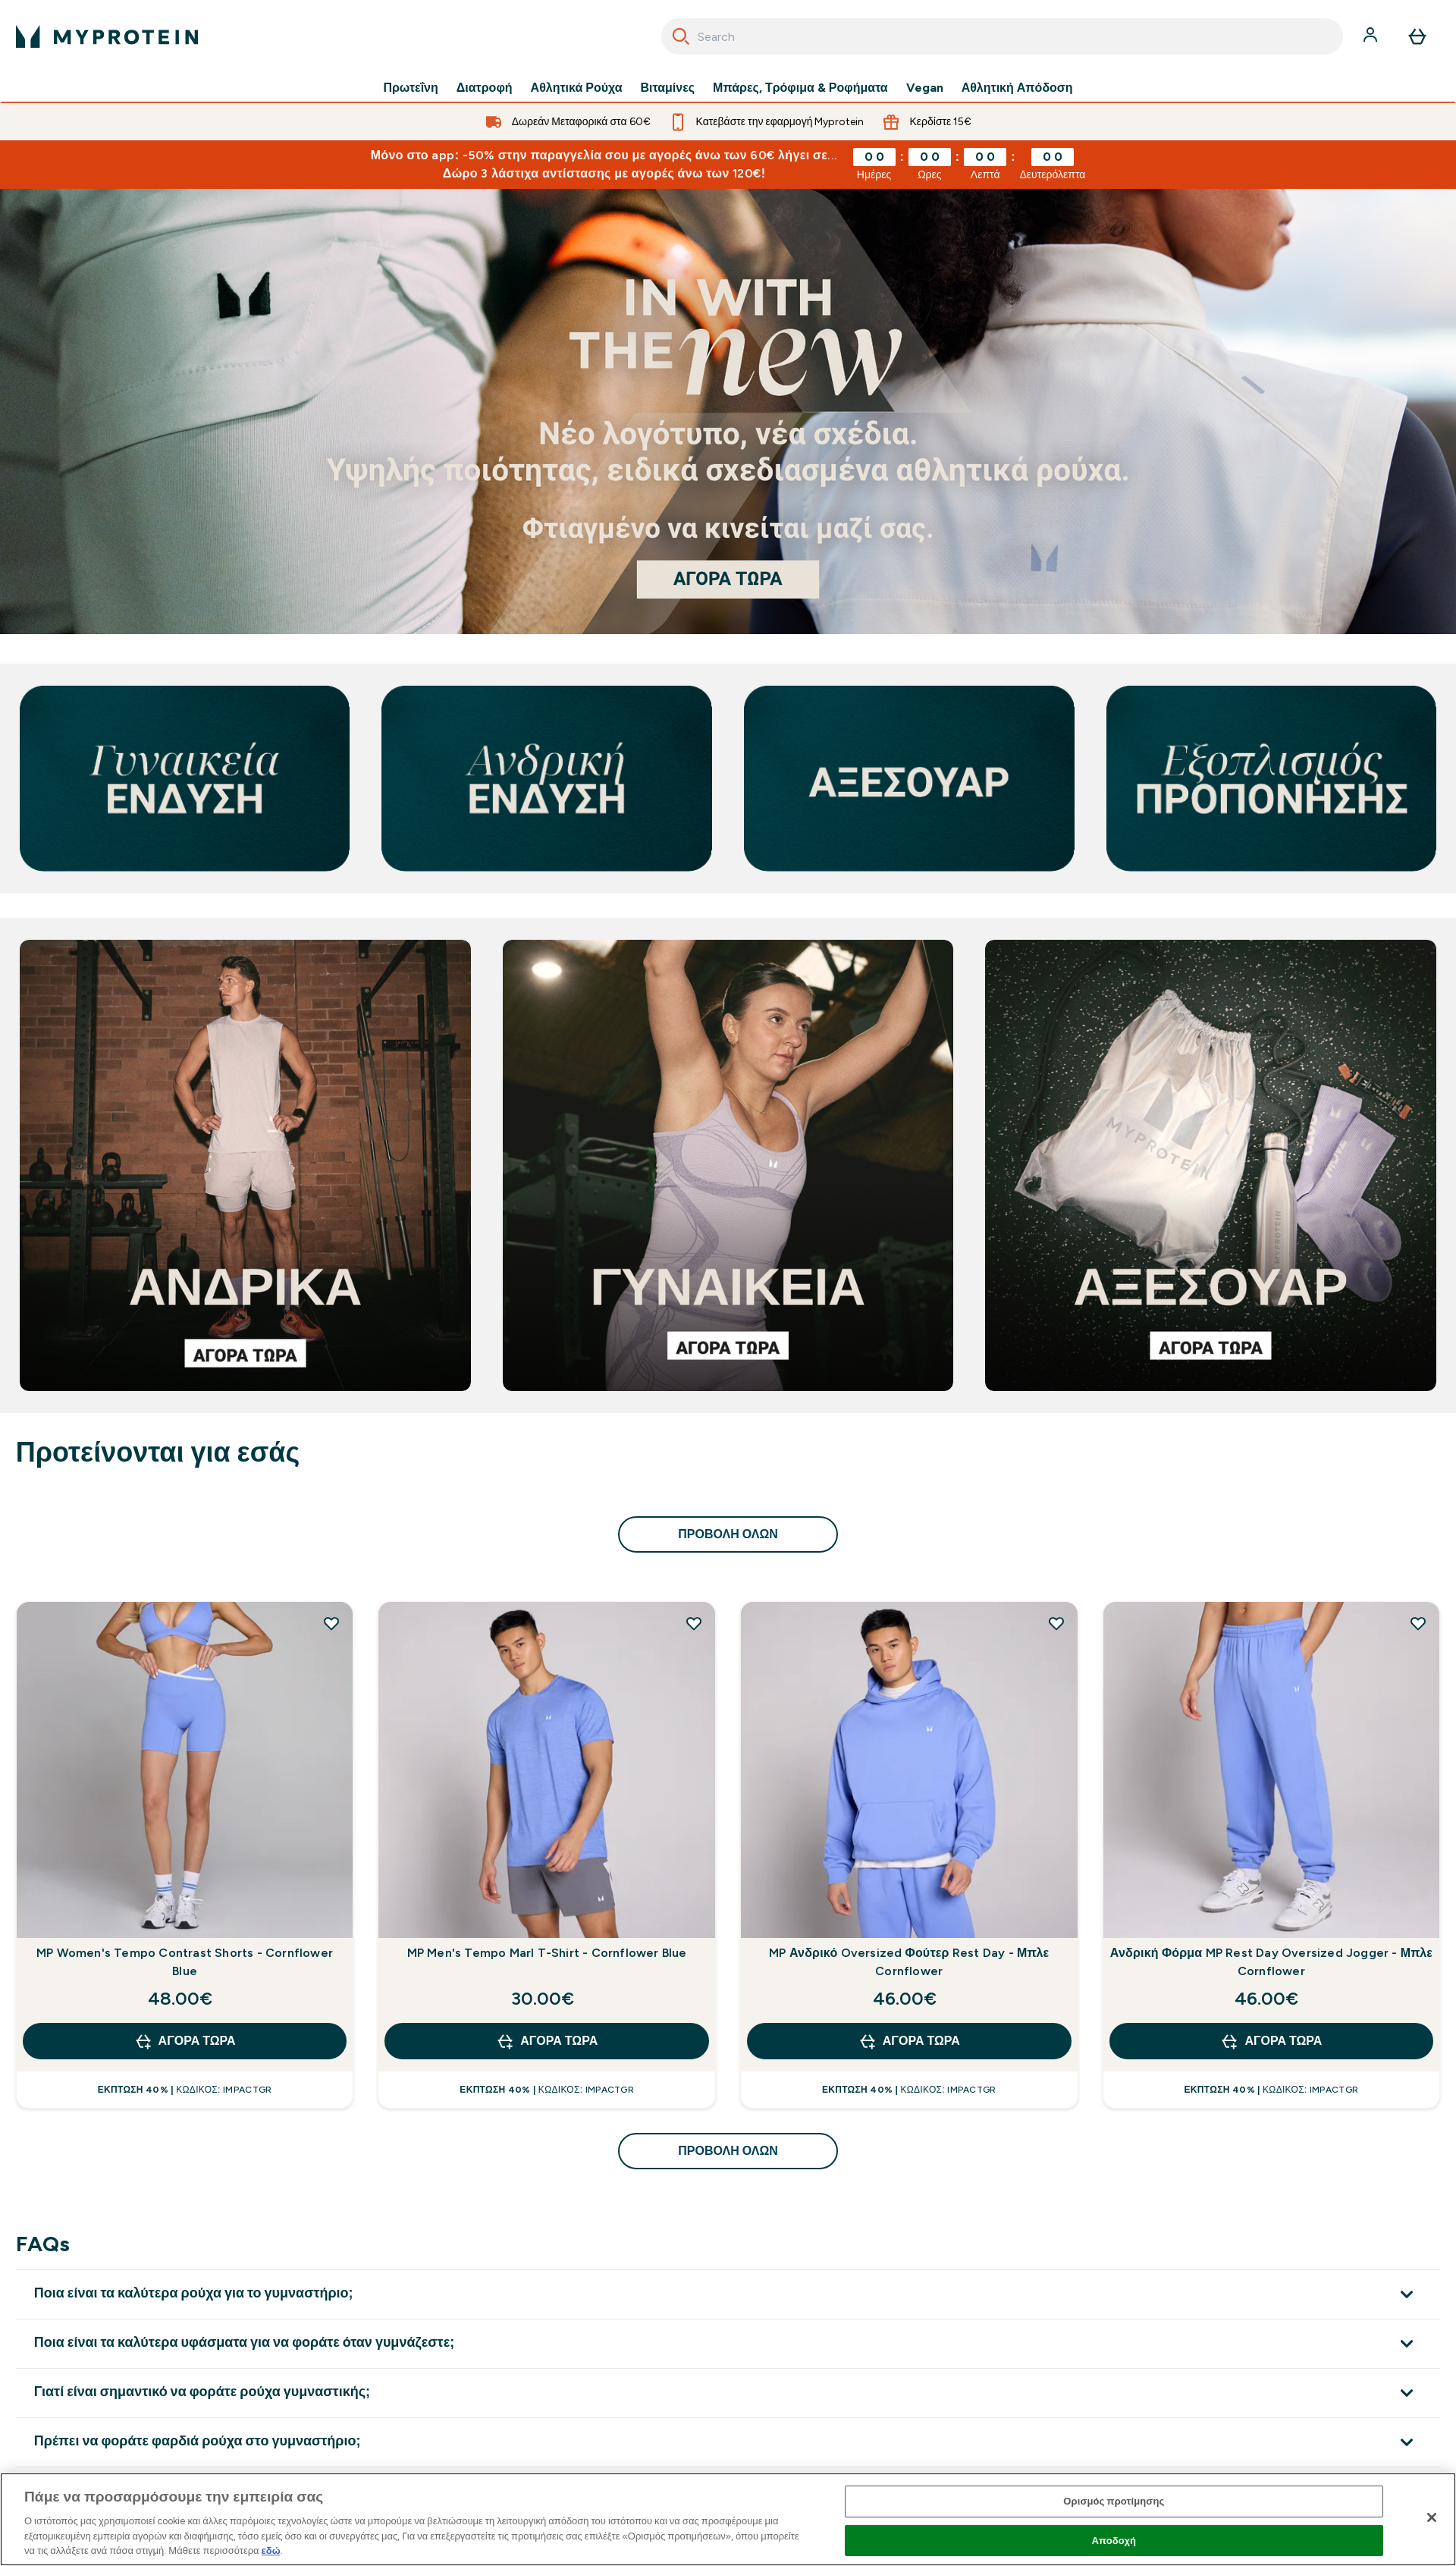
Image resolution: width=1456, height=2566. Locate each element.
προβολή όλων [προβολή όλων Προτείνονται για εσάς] (728, 1534)
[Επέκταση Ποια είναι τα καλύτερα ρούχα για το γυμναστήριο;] (728, 2294)
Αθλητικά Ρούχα (577, 88)
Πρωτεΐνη (410, 88)
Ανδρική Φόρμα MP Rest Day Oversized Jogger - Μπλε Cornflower (1271, 1962)
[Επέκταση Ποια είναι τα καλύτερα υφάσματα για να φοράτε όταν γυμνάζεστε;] (728, 2343)
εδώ (271, 2550)
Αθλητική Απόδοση (1017, 88)
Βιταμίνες (668, 88)
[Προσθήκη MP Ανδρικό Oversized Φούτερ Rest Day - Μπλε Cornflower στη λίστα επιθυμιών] (1056, 1623)
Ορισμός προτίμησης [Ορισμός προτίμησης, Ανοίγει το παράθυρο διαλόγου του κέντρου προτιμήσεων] (1113, 2501)
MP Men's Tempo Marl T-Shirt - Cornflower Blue (547, 1953)
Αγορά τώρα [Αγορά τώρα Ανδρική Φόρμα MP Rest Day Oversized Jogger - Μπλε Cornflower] (1271, 2041)
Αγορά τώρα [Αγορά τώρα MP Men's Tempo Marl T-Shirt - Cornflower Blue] (547, 2041)
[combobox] (1002, 36)
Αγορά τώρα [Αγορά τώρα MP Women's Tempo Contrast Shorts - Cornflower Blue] (185, 2041)
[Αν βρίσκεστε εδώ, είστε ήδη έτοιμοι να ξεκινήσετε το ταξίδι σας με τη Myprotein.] (728, 411)
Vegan (924, 88)
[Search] (681, 36)
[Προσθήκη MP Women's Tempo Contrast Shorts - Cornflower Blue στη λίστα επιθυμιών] (331, 1623)
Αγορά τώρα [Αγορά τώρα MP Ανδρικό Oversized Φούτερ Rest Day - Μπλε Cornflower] (909, 2041)
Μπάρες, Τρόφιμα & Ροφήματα (800, 88)
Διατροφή (485, 88)
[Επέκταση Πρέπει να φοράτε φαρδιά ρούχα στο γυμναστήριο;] (728, 2442)
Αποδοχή (1113, 2540)
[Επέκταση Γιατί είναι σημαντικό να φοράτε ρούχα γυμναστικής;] (728, 2392)
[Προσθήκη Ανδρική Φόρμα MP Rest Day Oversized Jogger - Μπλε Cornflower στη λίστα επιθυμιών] (1418, 1623)
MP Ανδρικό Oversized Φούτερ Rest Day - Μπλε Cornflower (909, 1962)
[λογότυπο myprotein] (107, 36)
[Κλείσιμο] (1431, 2517)
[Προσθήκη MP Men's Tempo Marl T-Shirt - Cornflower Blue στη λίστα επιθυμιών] (694, 1623)
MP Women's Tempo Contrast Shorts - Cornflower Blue (184, 1962)
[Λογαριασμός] (1372, 36)
